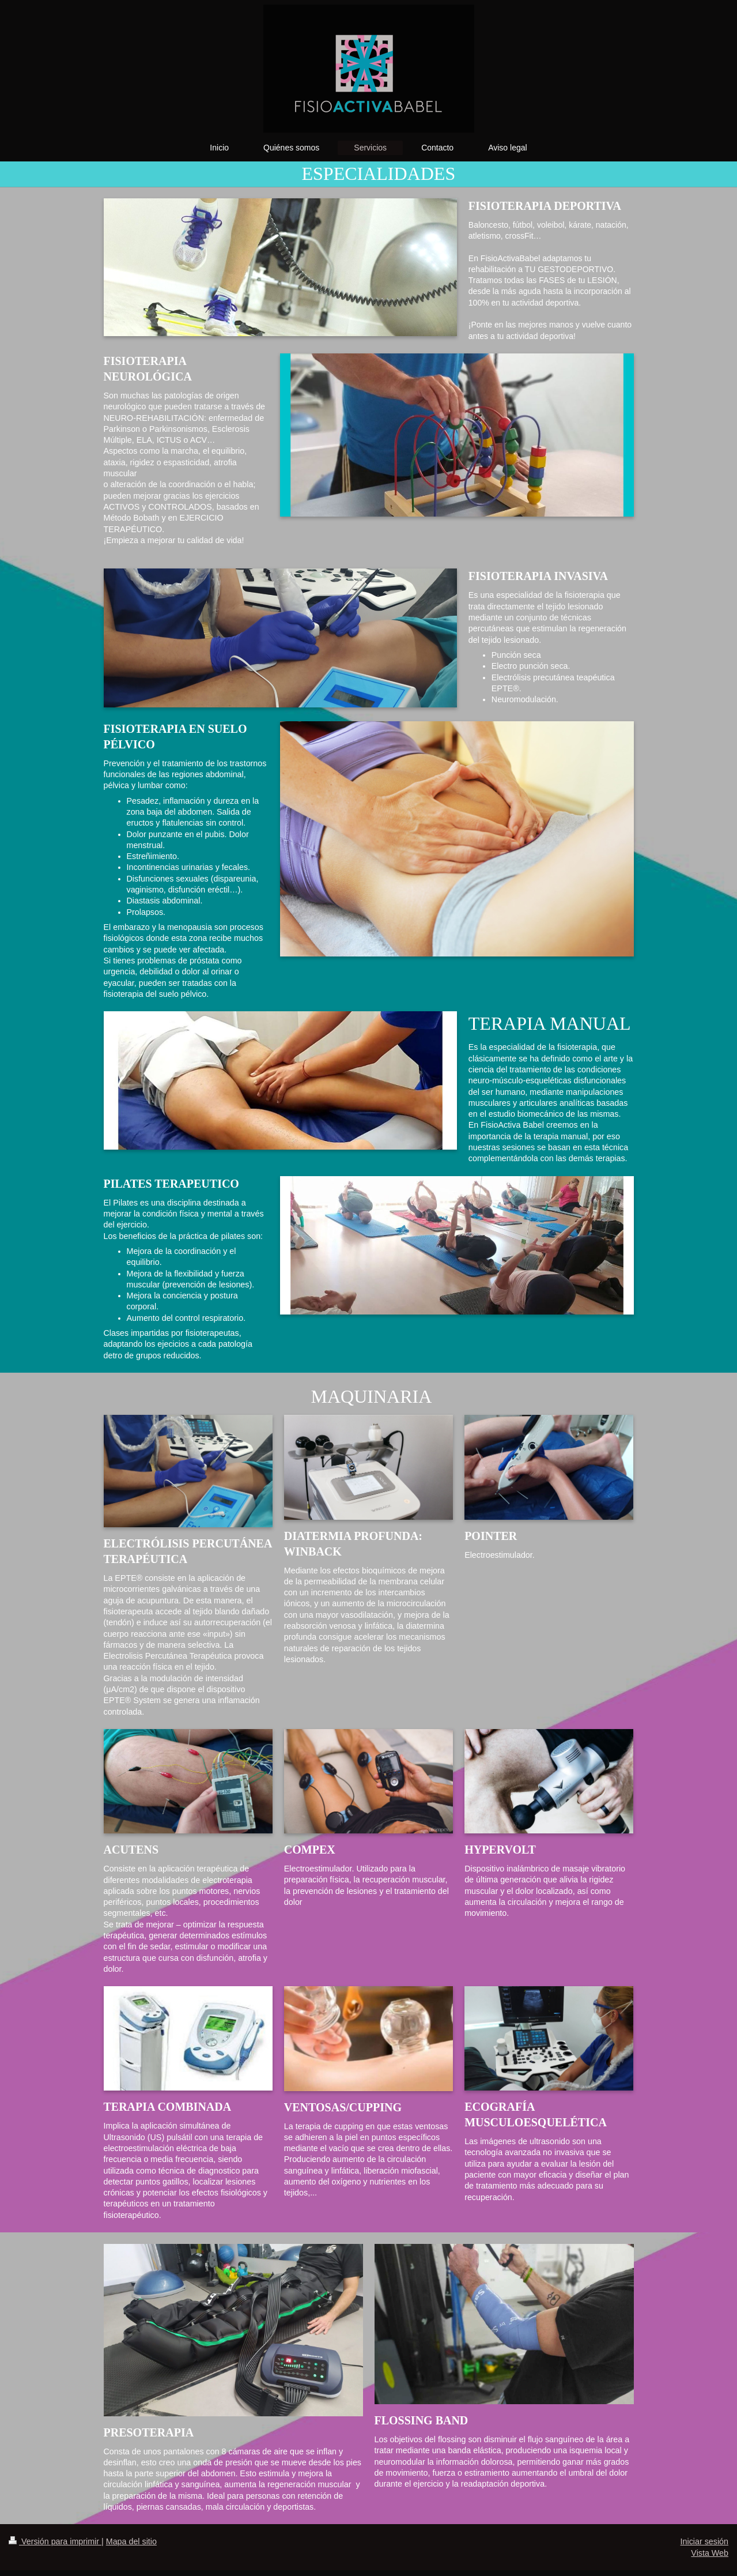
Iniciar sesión (704, 2541)
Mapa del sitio (131, 2541)
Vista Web (709, 2553)
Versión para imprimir (55, 2541)
